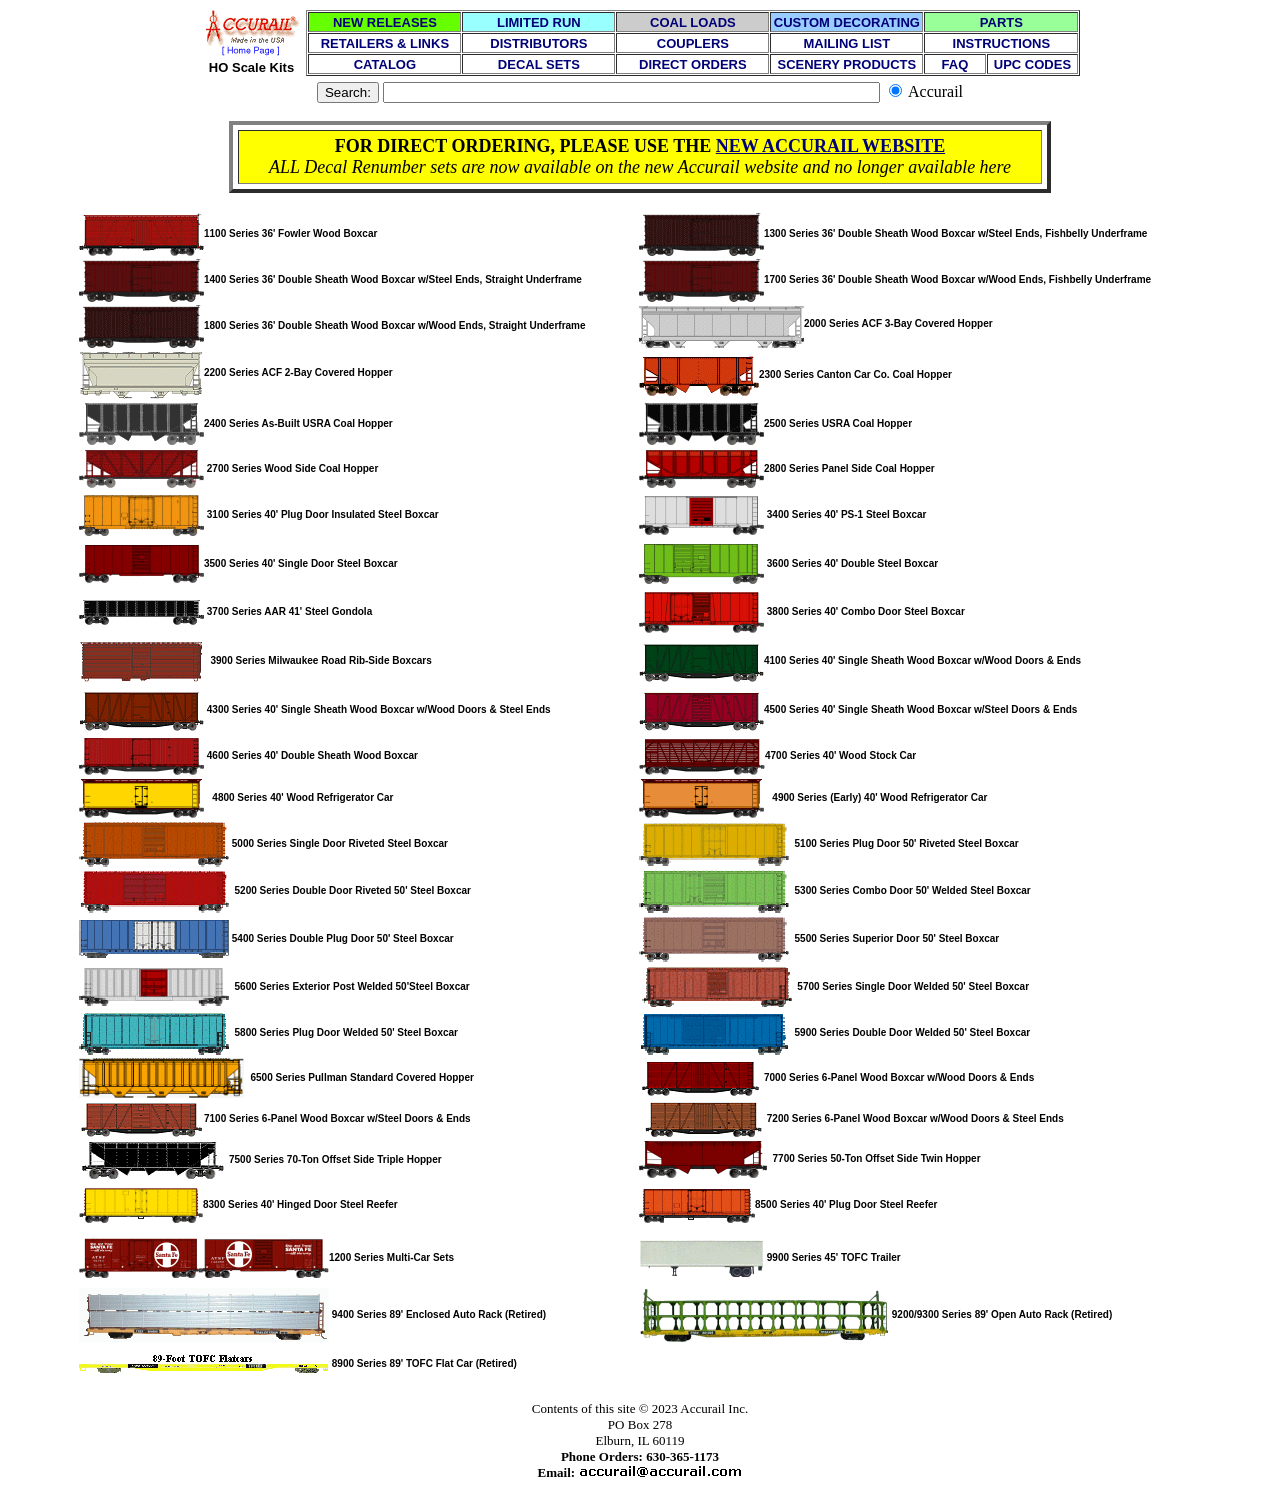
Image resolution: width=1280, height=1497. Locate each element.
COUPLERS (693, 43)
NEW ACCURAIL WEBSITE (830, 146)
